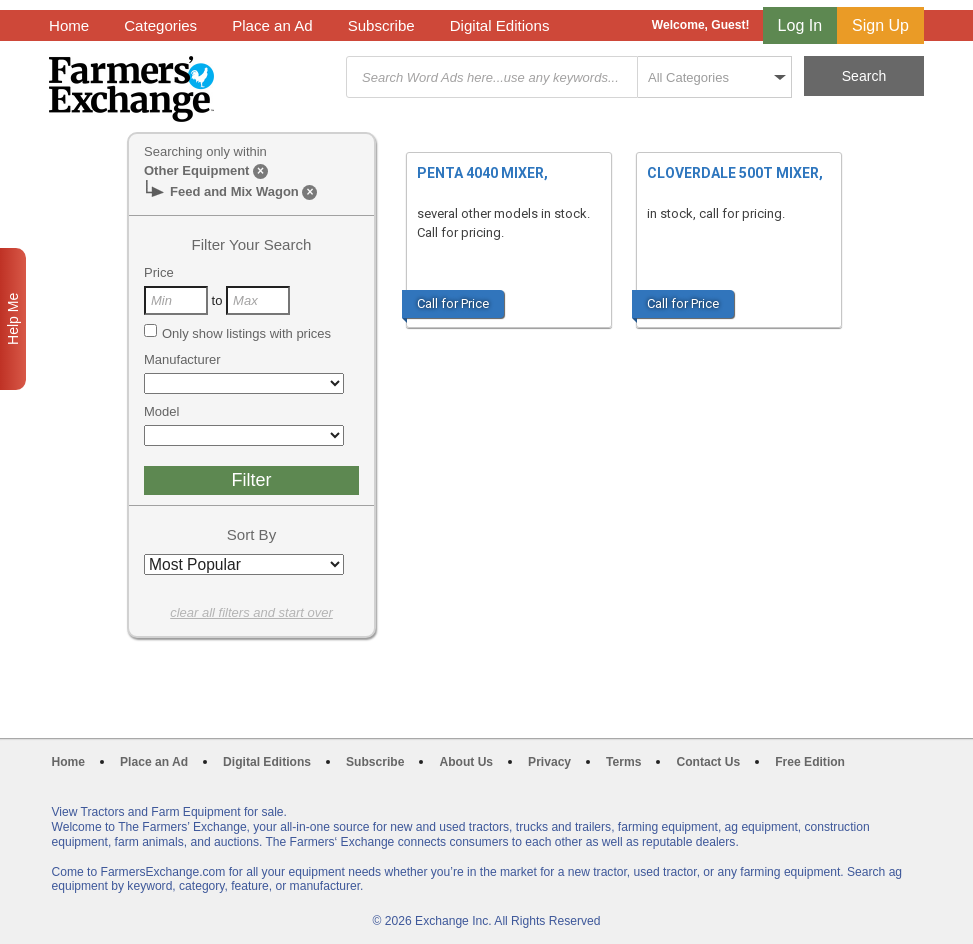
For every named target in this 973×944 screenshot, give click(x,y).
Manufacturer (182, 359)
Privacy (549, 762)
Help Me (13, 319)
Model (161, 411)
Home (69, 25)
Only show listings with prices (237, 333)
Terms (623, 762)
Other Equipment (196, 170)
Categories (160, 25)
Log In (800, 25)
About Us (466, 762)
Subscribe (381, 25)
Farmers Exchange (131, 89)
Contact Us (708, 762)
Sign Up (880, 25)
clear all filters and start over (251, 612)
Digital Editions (500, 25)
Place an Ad (272, 25)
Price (159, 272)
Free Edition (810, 762)
